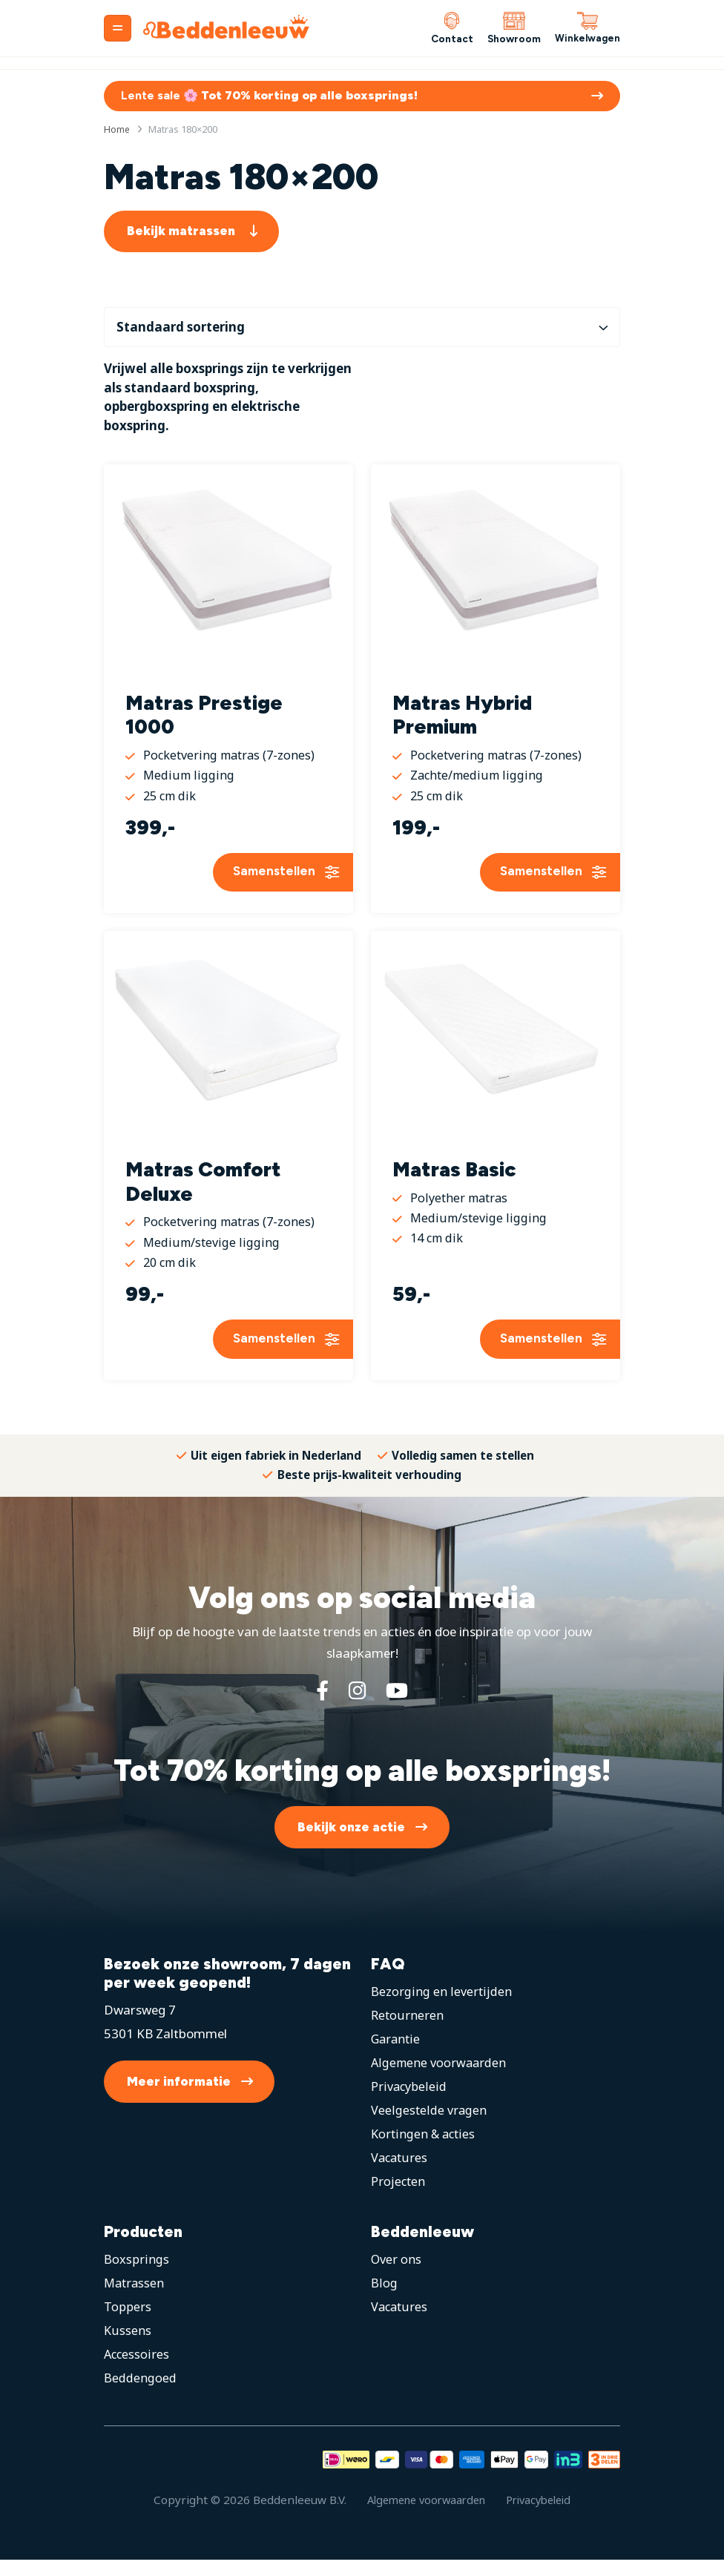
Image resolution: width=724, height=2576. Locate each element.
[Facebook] (320, 1707)
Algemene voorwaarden (440, 2078)
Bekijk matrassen (181, 232)
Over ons (397, 2275)
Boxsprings (136, 2275)
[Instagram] (357, 1707)
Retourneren (407, 2031)
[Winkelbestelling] (362, 329)
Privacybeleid (409, 2102)
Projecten (399, 2197)
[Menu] (117, 28)
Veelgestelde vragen (429, 2126)
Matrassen (135, 2298)
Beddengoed (140, 2393)
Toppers (127, 2322)
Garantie (396, 2054)
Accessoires (137, 2370)
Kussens (127, 2346)
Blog (384, 2298)
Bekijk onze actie (351, 1843)
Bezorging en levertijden (441, 2007)
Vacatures (400, 2173)
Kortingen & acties (424, 2149)
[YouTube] (399, 1707)
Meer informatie (179, 2097)
